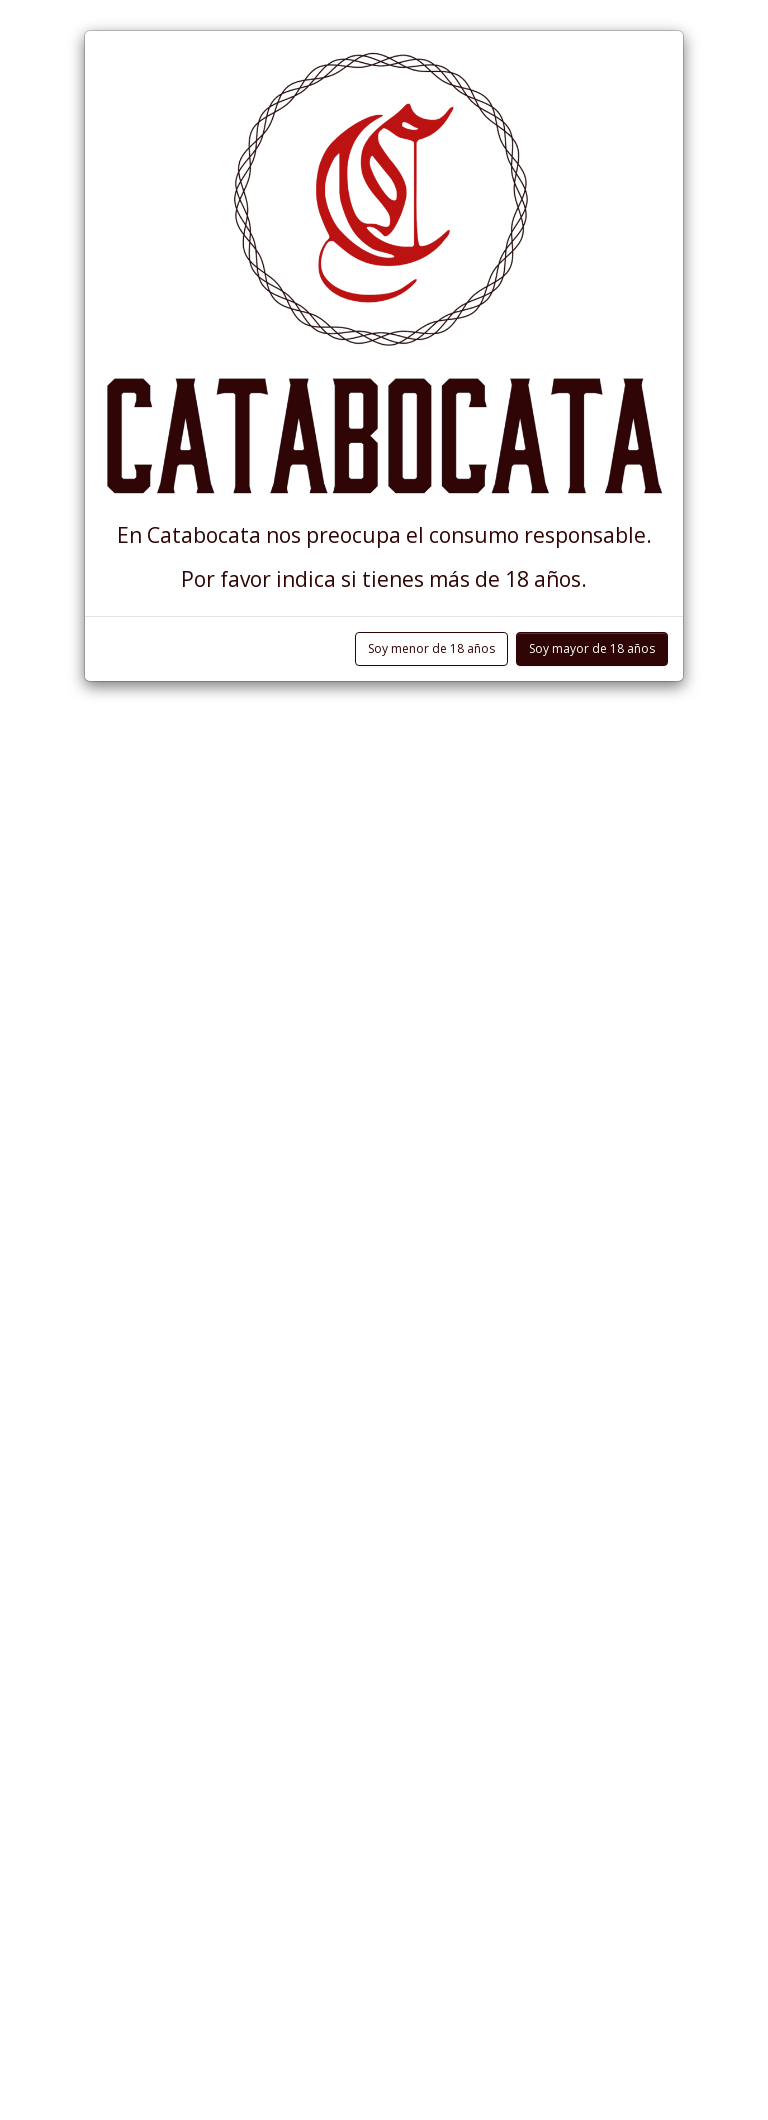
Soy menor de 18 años (431, 648)
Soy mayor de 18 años (592, 648)
